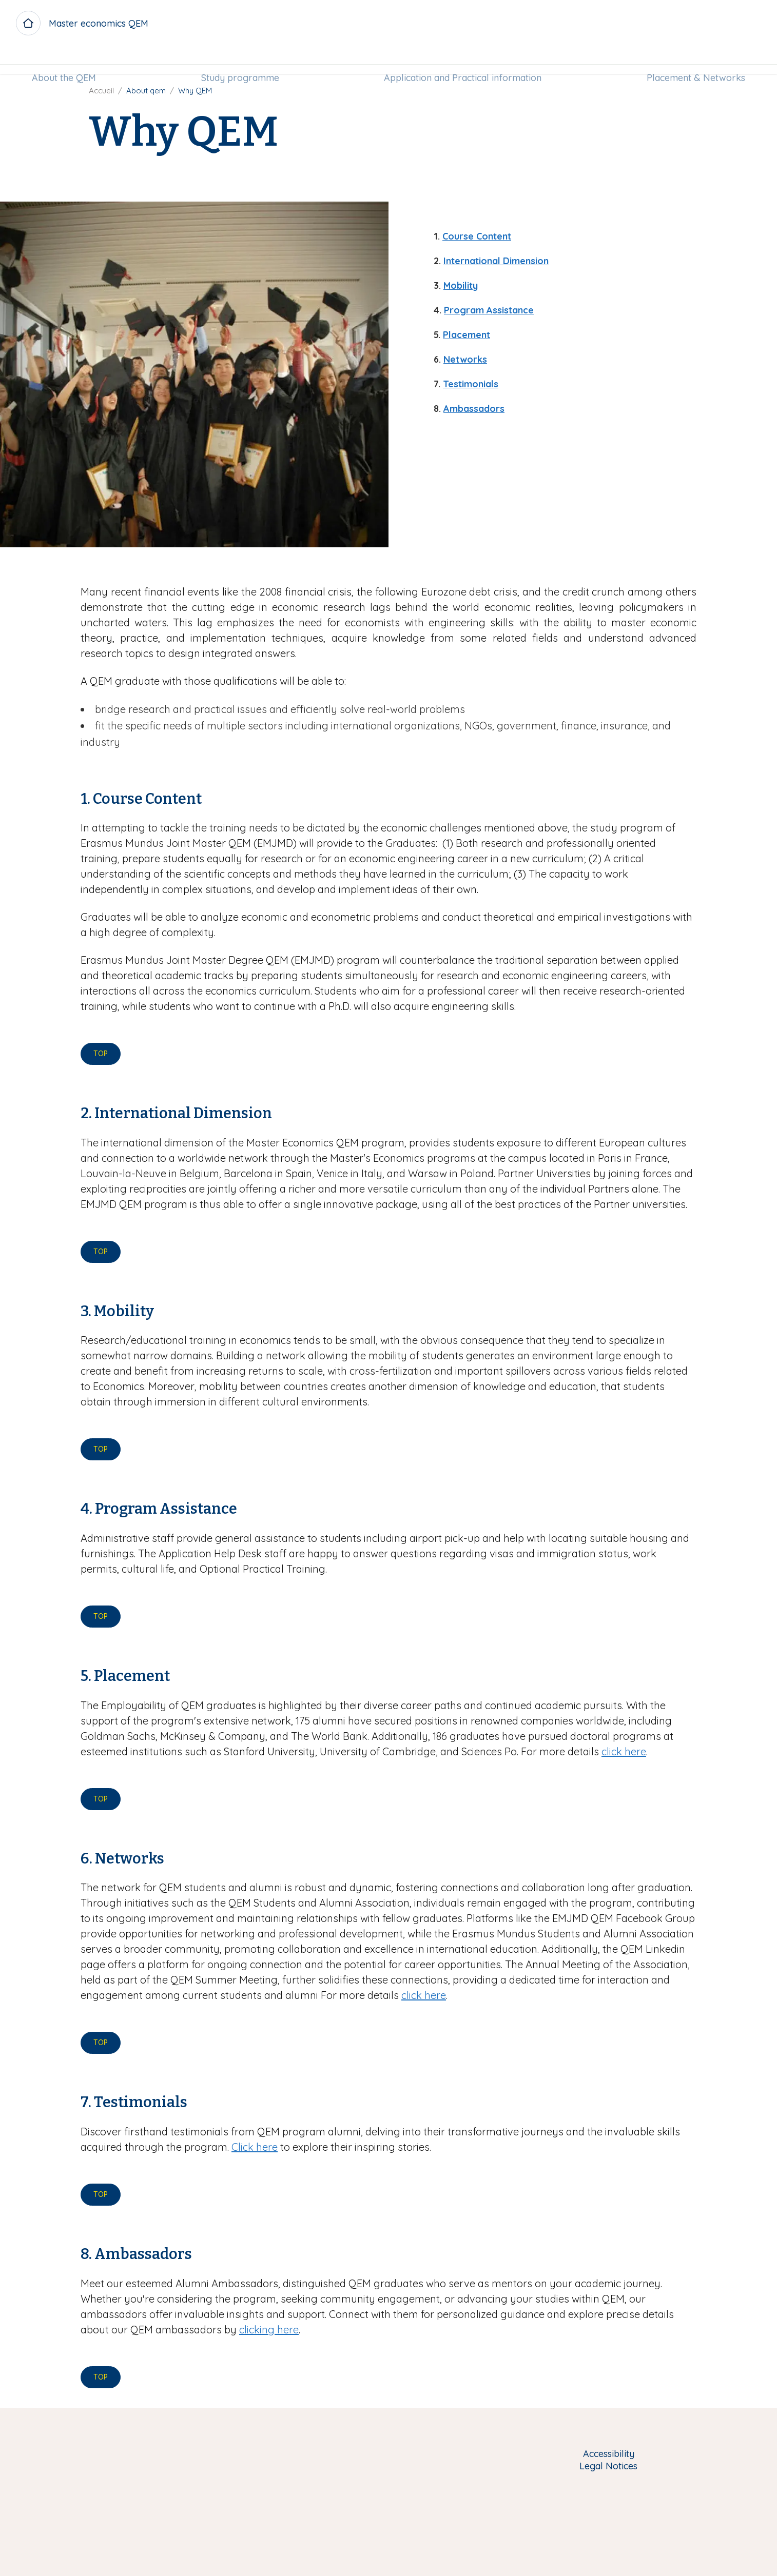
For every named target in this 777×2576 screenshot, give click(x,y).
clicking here (269, 2329)
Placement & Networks (694, 60)
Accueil (101, 90)
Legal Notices (608, 2466)
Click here (254, 2147)
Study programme (241, 60)
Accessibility (608, 2454)
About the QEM (65, 60)
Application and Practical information (462, 60)
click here (623, 1751)
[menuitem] (65, 60)
